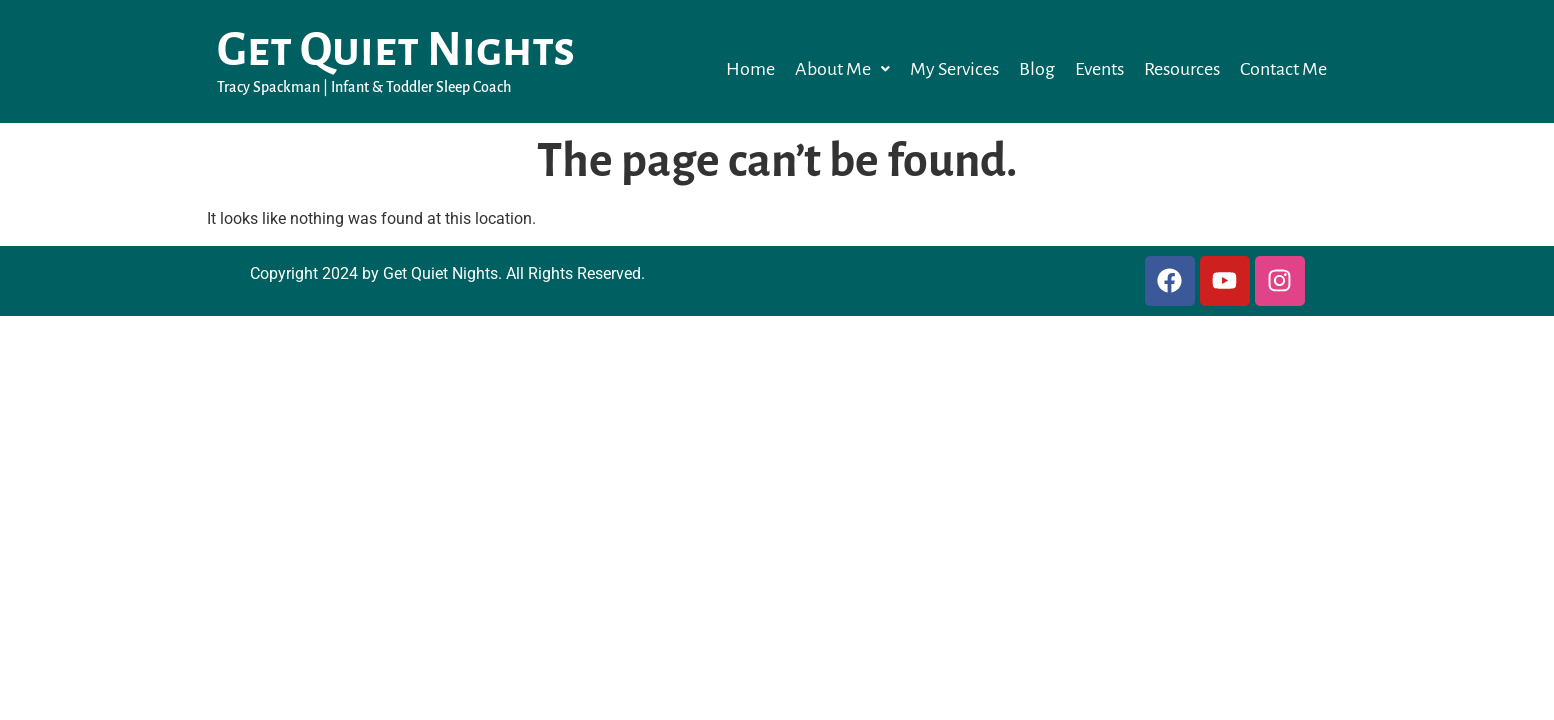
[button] (842, 69)
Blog (1037, 69)
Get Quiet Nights (396, 50)
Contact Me (1283, 69)
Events (1099, 69)
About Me (842, 69)
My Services (954, 69)
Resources (1182, 69)
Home (750, 69)
